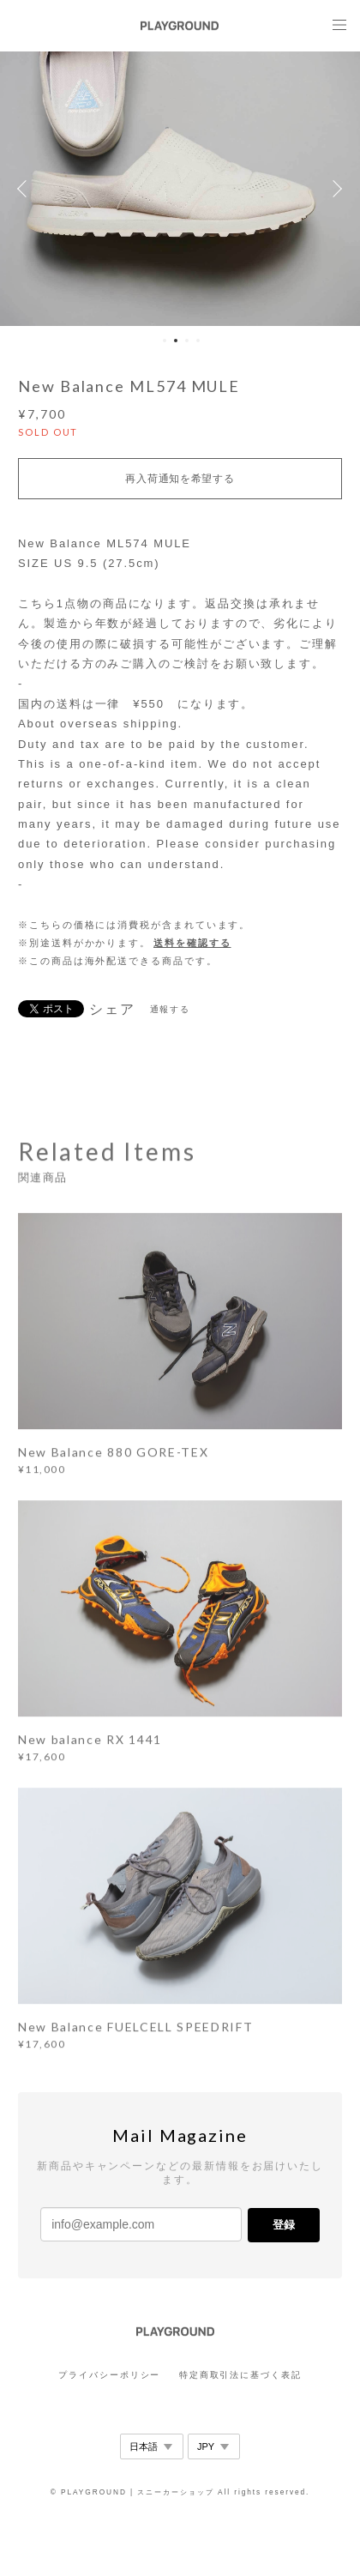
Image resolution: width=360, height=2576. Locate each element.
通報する (170, 1009)
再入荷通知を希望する (179, 479)
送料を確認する (192, 943)
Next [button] (334, 188)
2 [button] (175, 340)
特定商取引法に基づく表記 (240, 2375)
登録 (284, 2224)
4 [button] (198, 340)
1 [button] (164, 340)
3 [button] (187, 340)
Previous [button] (25, 188)
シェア (112, 1010)
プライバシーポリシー (109, 2375)
